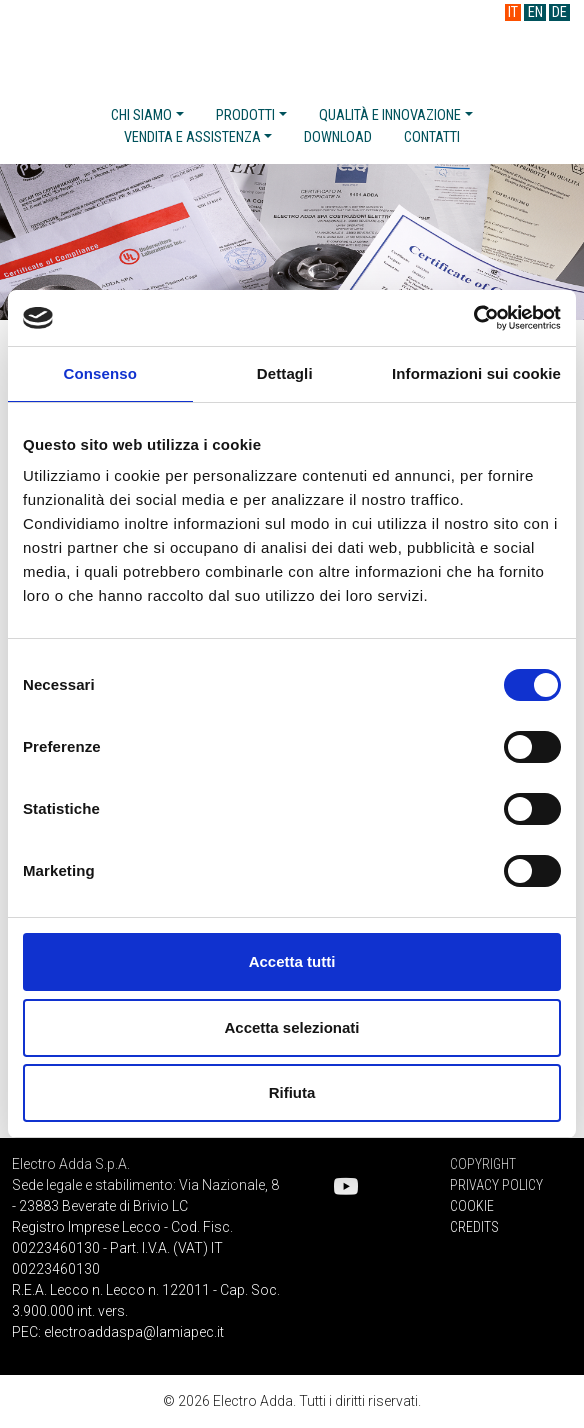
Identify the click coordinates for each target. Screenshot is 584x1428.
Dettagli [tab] (285, 373)
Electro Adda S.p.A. (292, 48)
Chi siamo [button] (141, 115)
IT (513, 12)
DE (559, 12)
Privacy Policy (496, 1185)
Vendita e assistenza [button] (192, 137)
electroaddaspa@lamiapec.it (134, 1332)
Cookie (472, 1206)
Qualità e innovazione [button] (390, 115)
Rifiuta (292, 1092)
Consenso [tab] (100, 373)
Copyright (483, 1164)
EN (535, 12)
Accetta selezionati (291, 1027)
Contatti (432, 137)
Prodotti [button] (245, 115)
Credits (474, 1227)
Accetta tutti (292, 961)
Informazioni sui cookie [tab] (476, 373)
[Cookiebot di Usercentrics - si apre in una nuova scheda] (473, 318)
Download (338, 137)
